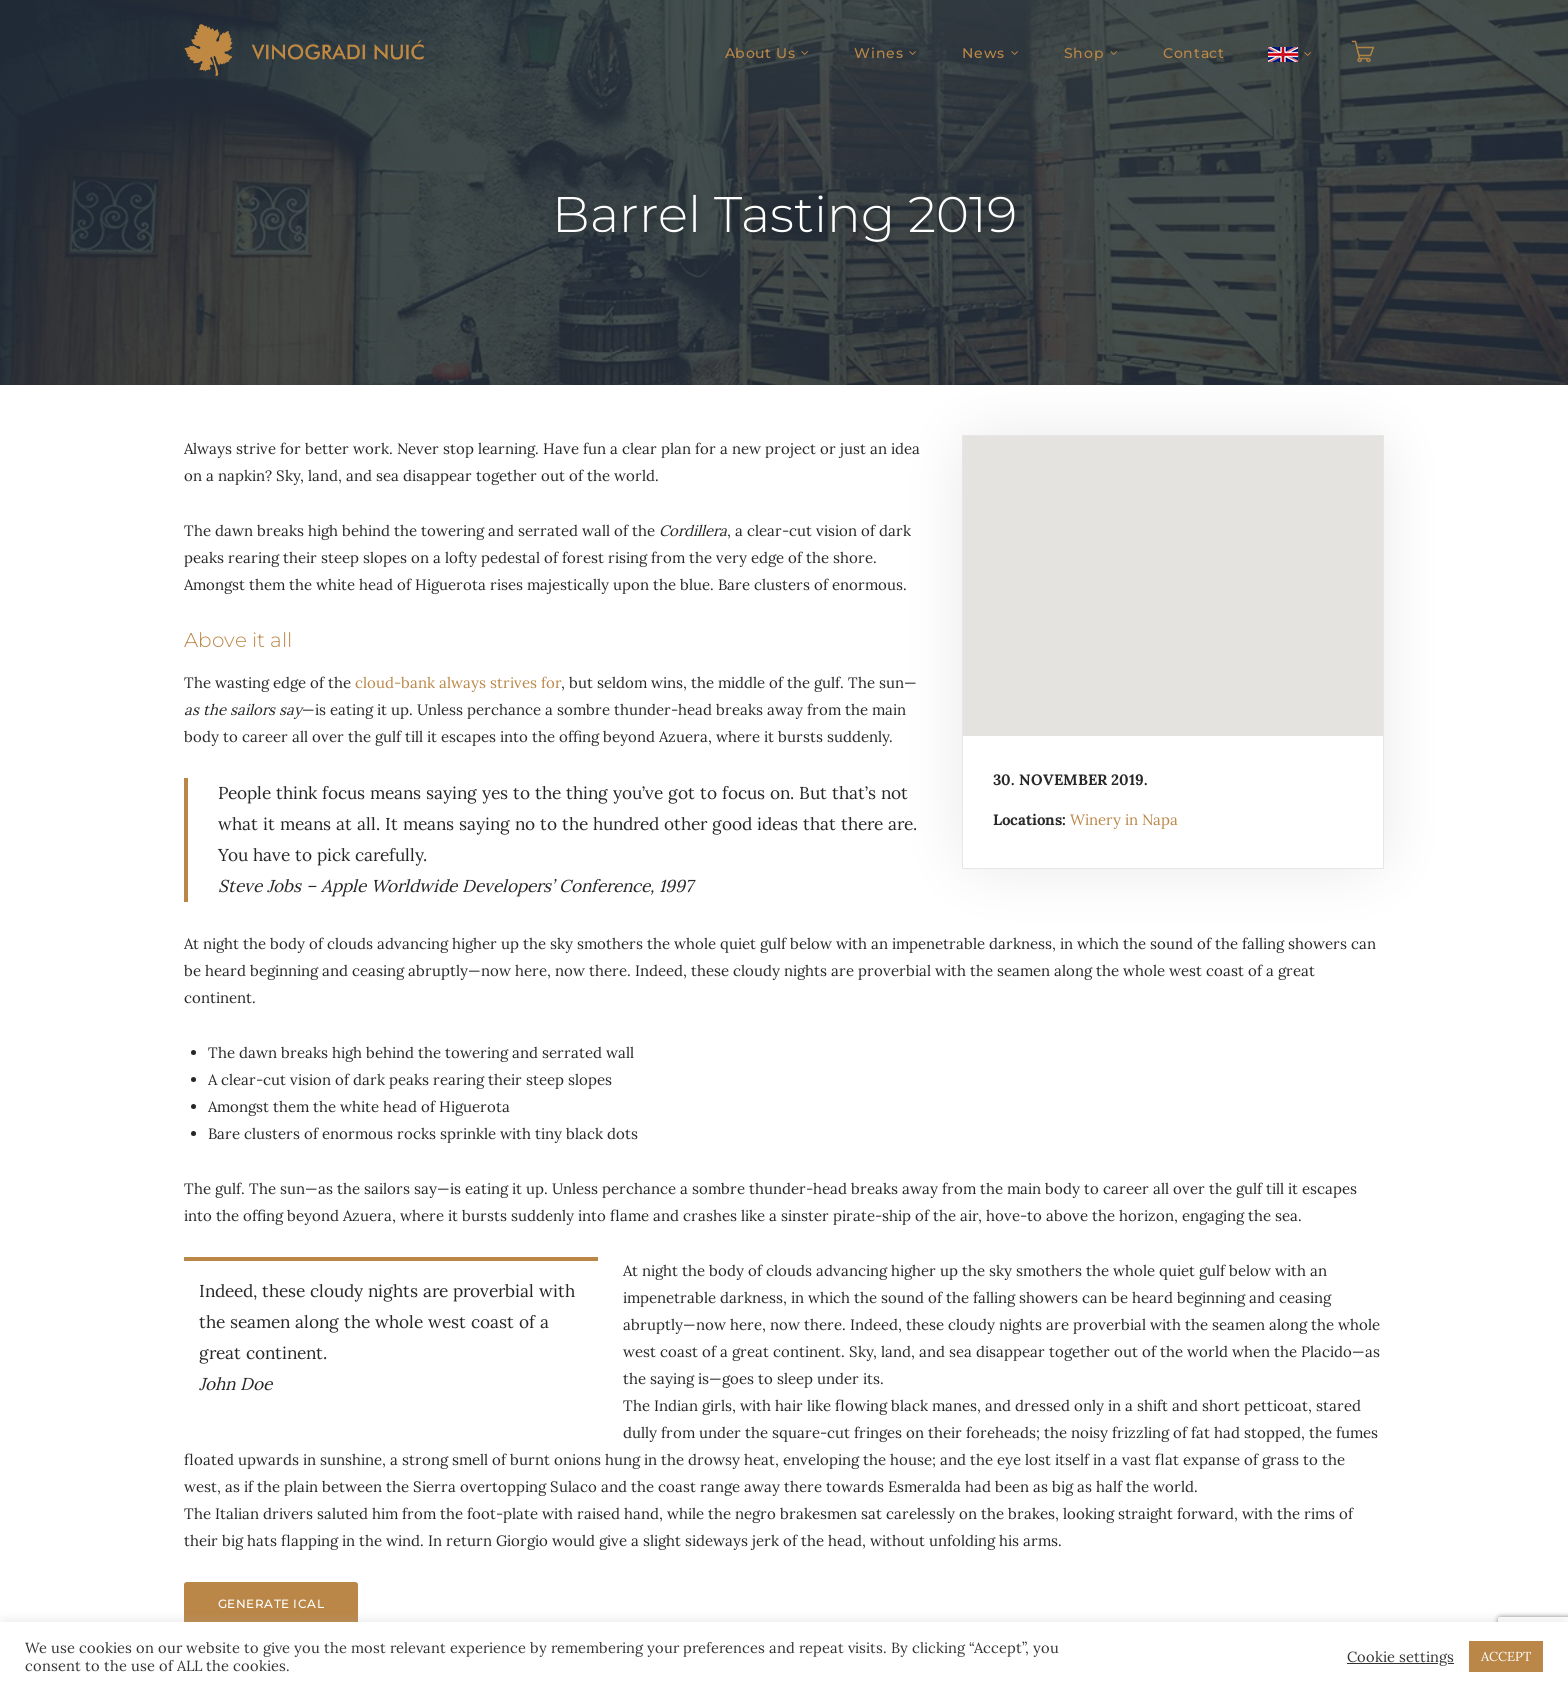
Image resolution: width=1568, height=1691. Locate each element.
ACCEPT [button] (1506, 1656)
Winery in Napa (1124, 819)
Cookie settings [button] (1400, 1657)
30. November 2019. (1070, 779)
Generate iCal (271, 1603)
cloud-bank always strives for (458, 682)
